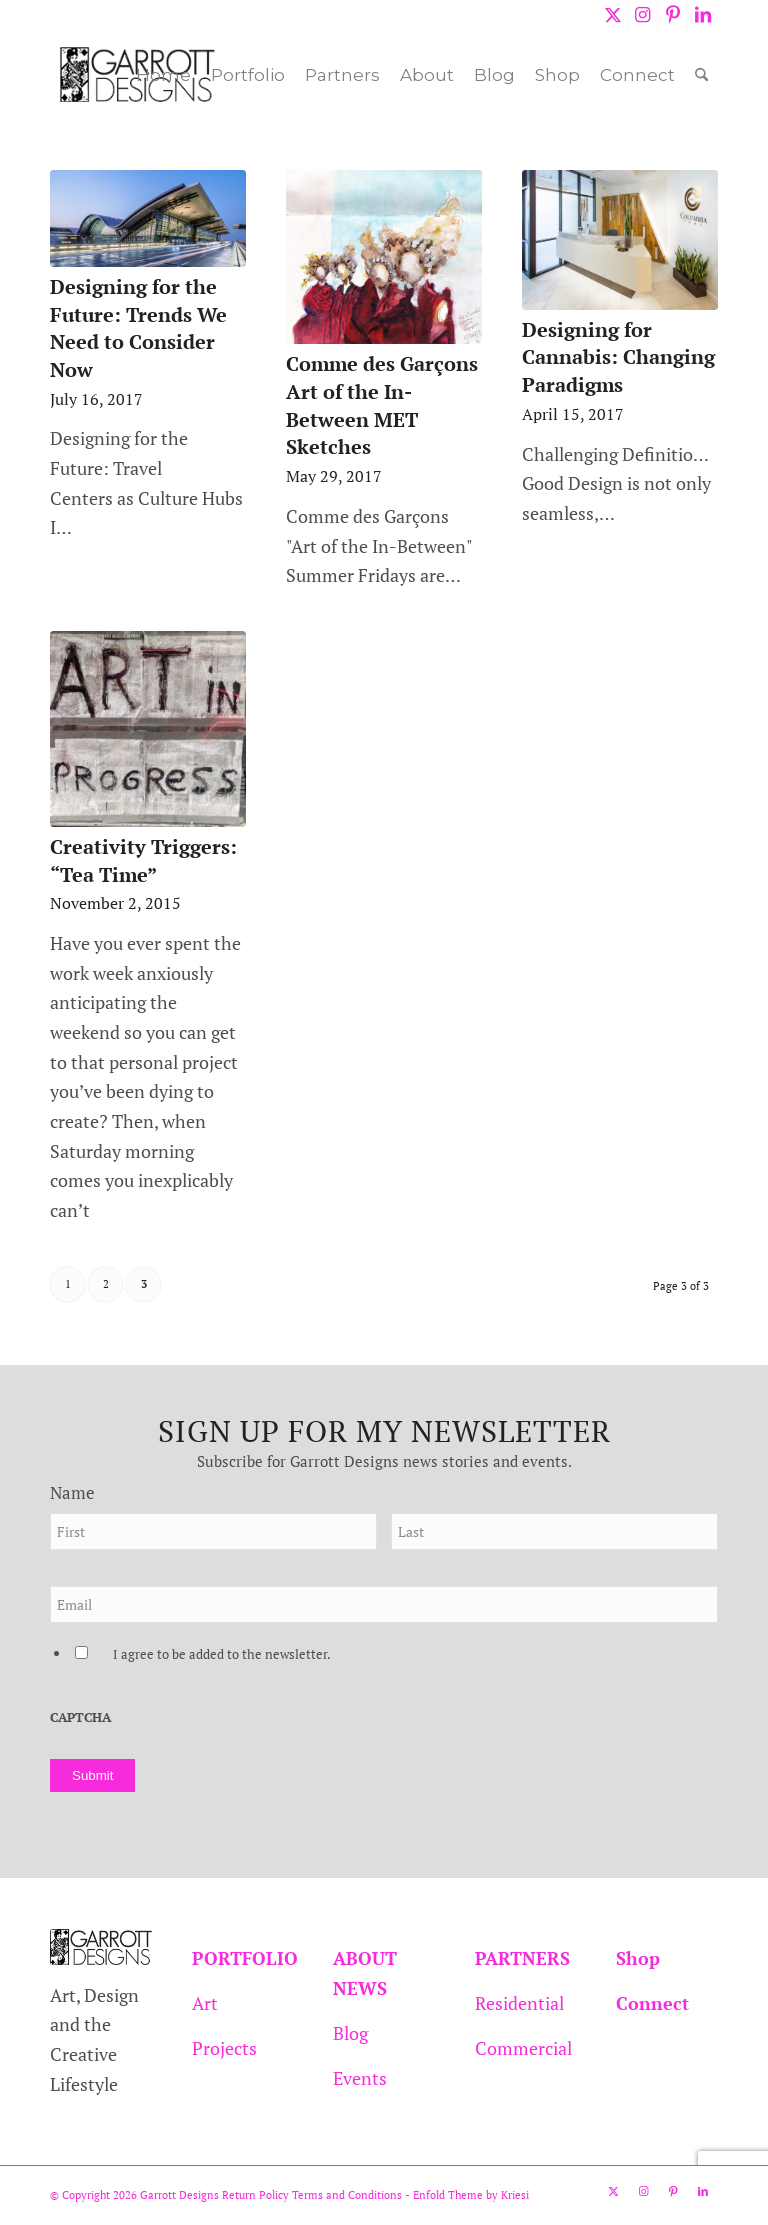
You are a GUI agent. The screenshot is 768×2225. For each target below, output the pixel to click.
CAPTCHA (80, 1717)
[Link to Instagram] (642, 15)
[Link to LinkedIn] (703, 15)
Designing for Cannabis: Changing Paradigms (618, 357)
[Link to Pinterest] (672, 15)
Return (239, 2195)
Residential (519, 2003)
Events (360, 2078)
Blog (350, 2033)
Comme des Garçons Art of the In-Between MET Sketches (382, 405)
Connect (652, 2003)
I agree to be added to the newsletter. (222, 1654)
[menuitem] (163, 75)
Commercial (523, 2048)
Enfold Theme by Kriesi (471, 2195)
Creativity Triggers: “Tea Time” (143, 860)
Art (205, 2003)
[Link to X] (612, 15)
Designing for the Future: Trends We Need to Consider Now (138, 328)
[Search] (701, 75)
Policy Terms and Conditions (329, 2195)
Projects (224, 2048)
